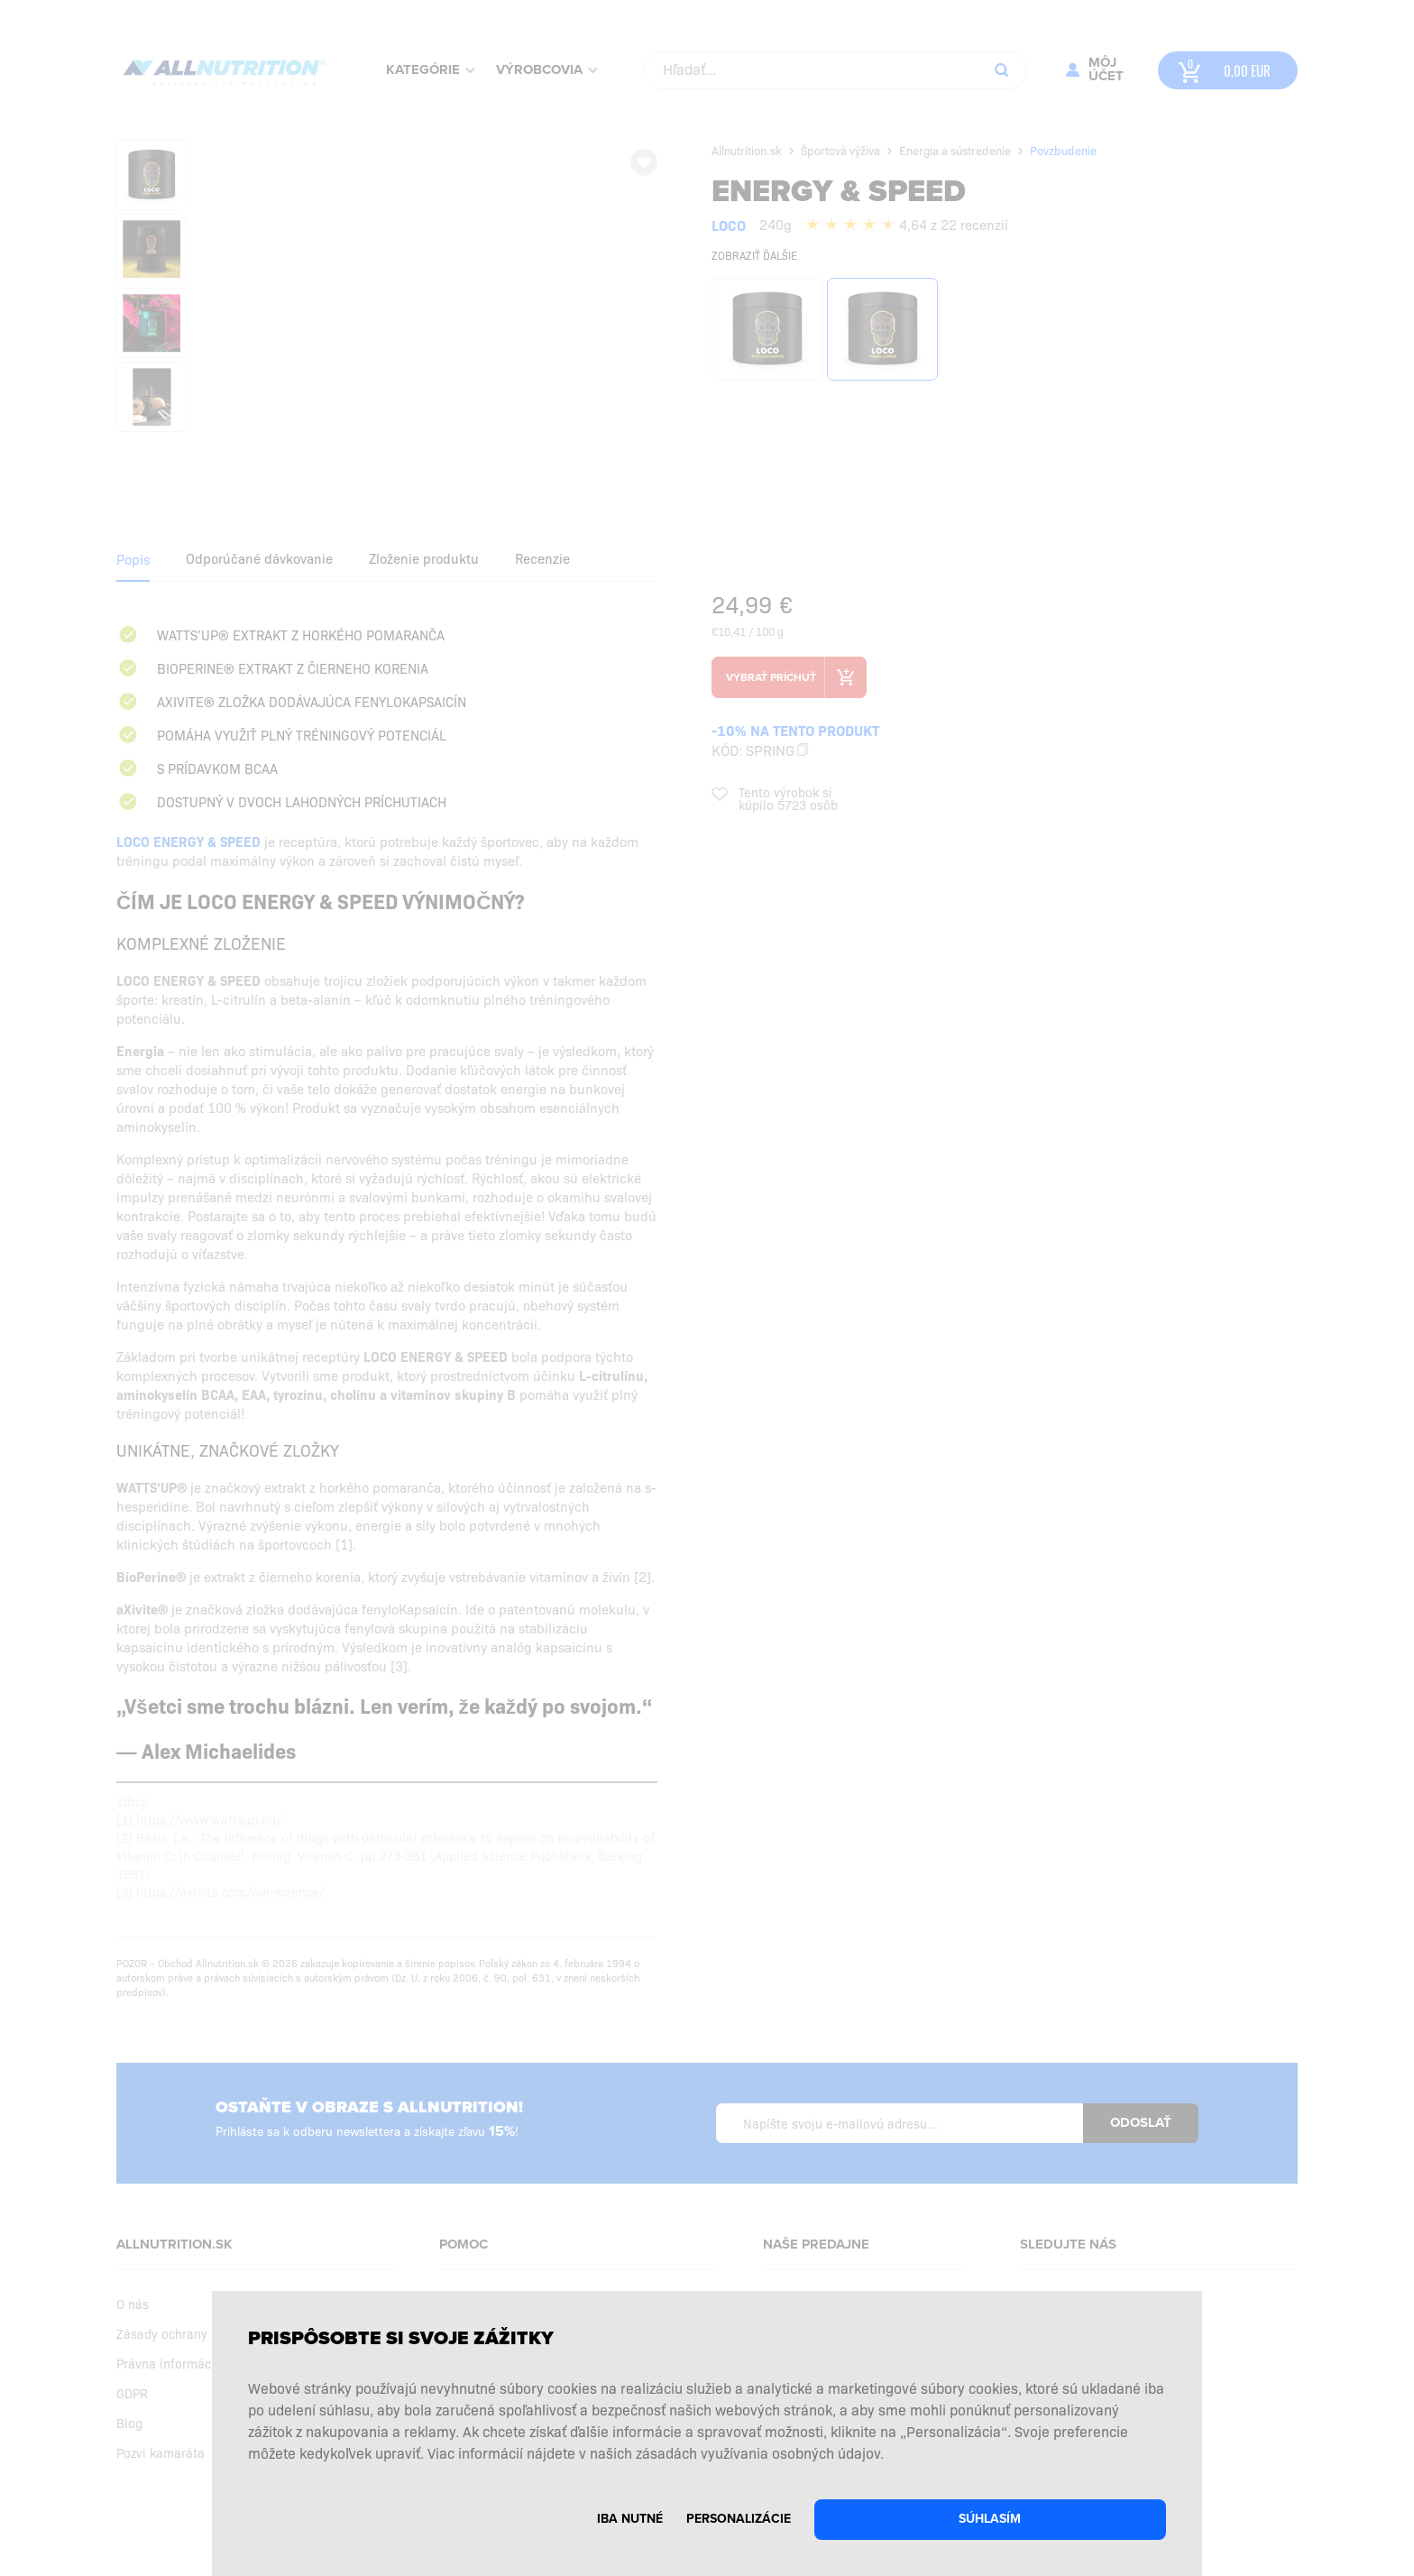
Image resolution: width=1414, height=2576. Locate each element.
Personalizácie (738, 2518)
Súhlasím (990, 2518)
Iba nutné (630, 2518)
